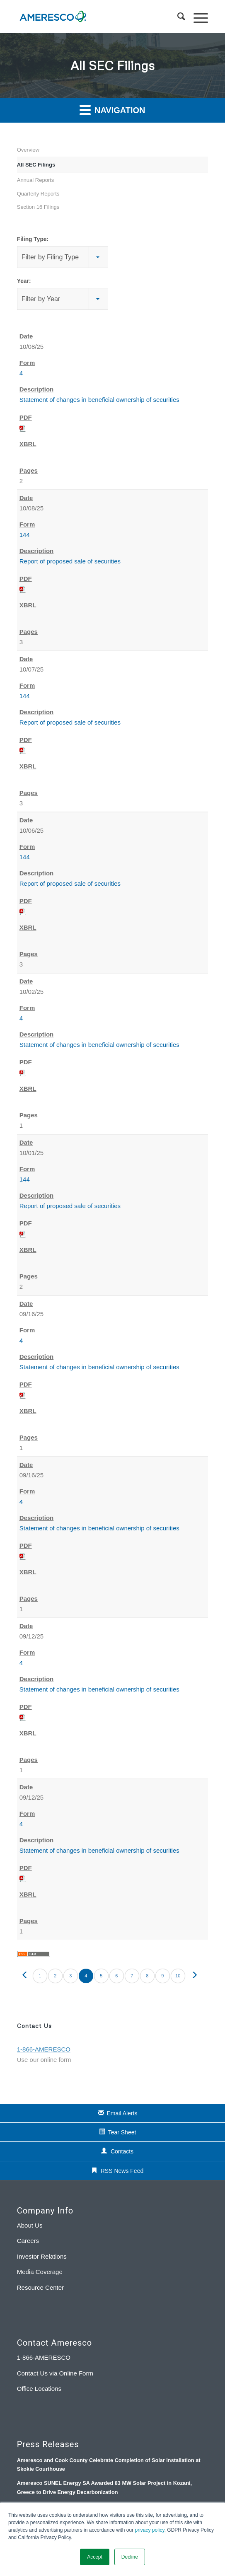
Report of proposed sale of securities (70, 561)
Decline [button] (129, 2557)
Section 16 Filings (38, 207)
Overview (28, 150)
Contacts (122, 2151)
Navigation (112, 109)
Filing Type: (32, 239)
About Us (30, 2225)
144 (24, 534)
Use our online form (44, 2059)
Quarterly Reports (38, 194)
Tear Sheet (122, 2132)
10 (177, 1975)
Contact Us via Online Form (55, 2373)
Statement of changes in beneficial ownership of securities (99, 399)
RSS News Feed (122, 2171)
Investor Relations (42, 2256)
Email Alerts (122, 2113)
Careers (28, 2240)
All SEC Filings (36, 165)
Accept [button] (94, 2557)
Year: (24, 281)
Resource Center (40, 2287)
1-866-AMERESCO (43, 2357)
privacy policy (150, 2530)
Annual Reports (35, 180)
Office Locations (39, 2388)
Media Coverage (40, 2271)
